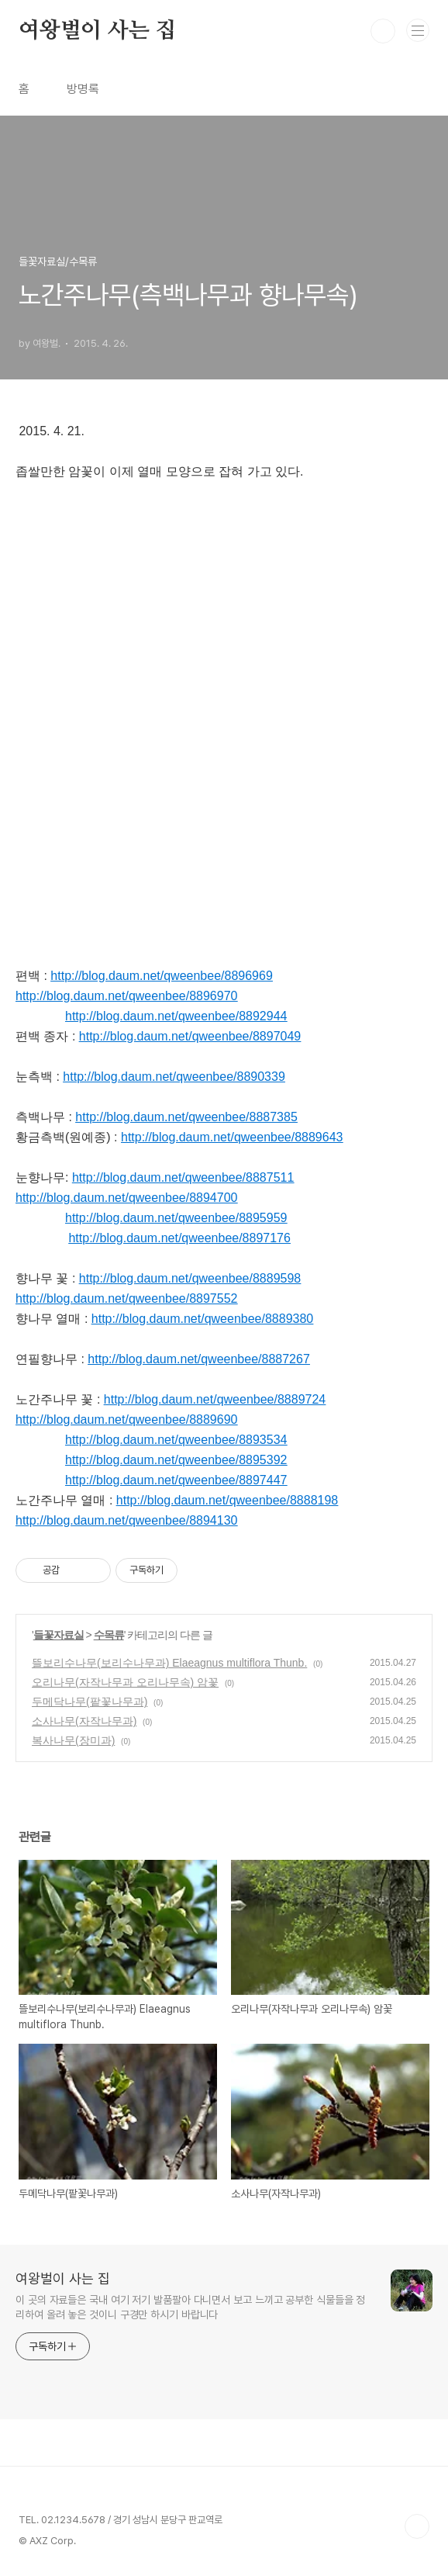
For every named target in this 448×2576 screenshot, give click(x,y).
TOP (417, 2526)
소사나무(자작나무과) (84, 1721)
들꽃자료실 (58, 1635)
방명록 (83, 88)
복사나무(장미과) (73, 1740)
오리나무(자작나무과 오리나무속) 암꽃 (125, 1682)
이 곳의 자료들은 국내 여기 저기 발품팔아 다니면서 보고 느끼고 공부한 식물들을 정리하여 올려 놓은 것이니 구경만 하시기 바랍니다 (190, 2307)
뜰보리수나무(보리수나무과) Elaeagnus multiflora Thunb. (169, 1663)
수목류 (109, 1635)
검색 (383, 31)
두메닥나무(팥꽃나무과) (89, 1701)
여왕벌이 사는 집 (97, 31)
